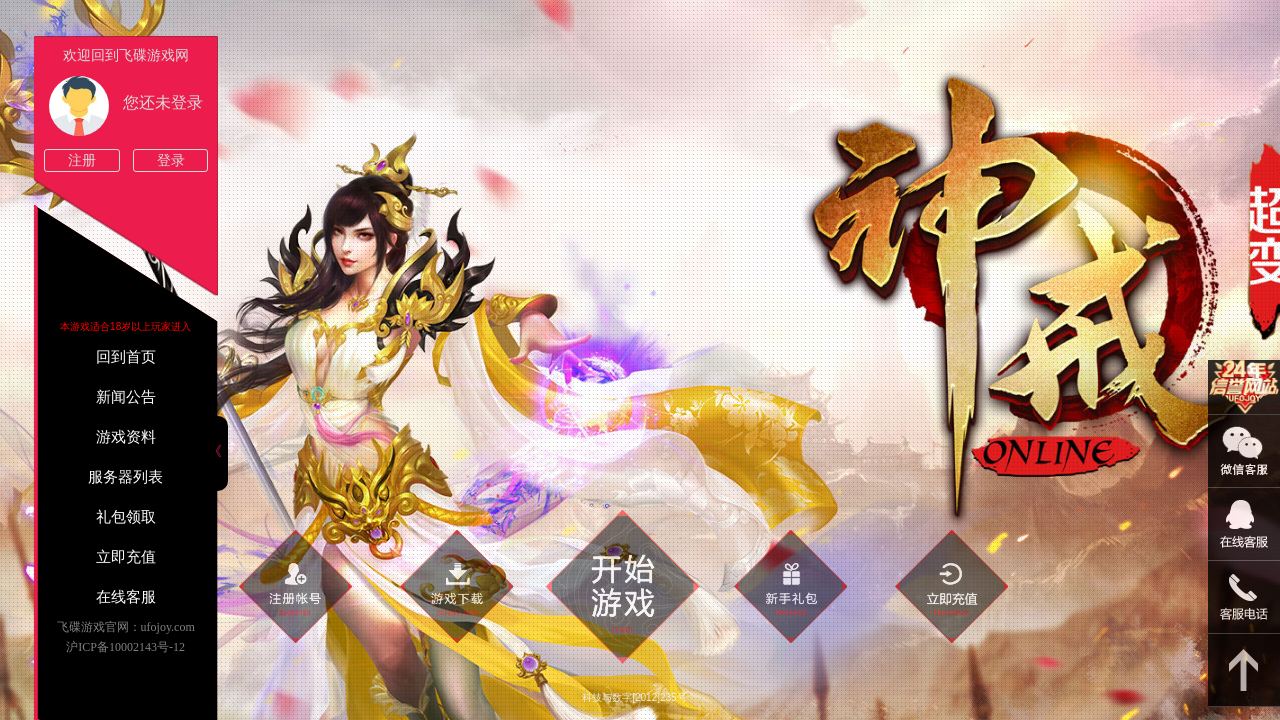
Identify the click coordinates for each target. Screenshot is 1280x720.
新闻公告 (126, 397)
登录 (171, 160)
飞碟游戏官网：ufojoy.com (126, 627)
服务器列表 (125, 477)
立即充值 (126, 557)
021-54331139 (1244, 597)
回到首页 (126, 357)
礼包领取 (126, 517)
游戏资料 (126, 437)
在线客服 (126, 597)
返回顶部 (1244, 670)
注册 (82, 160)
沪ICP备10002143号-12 (125, 647)
